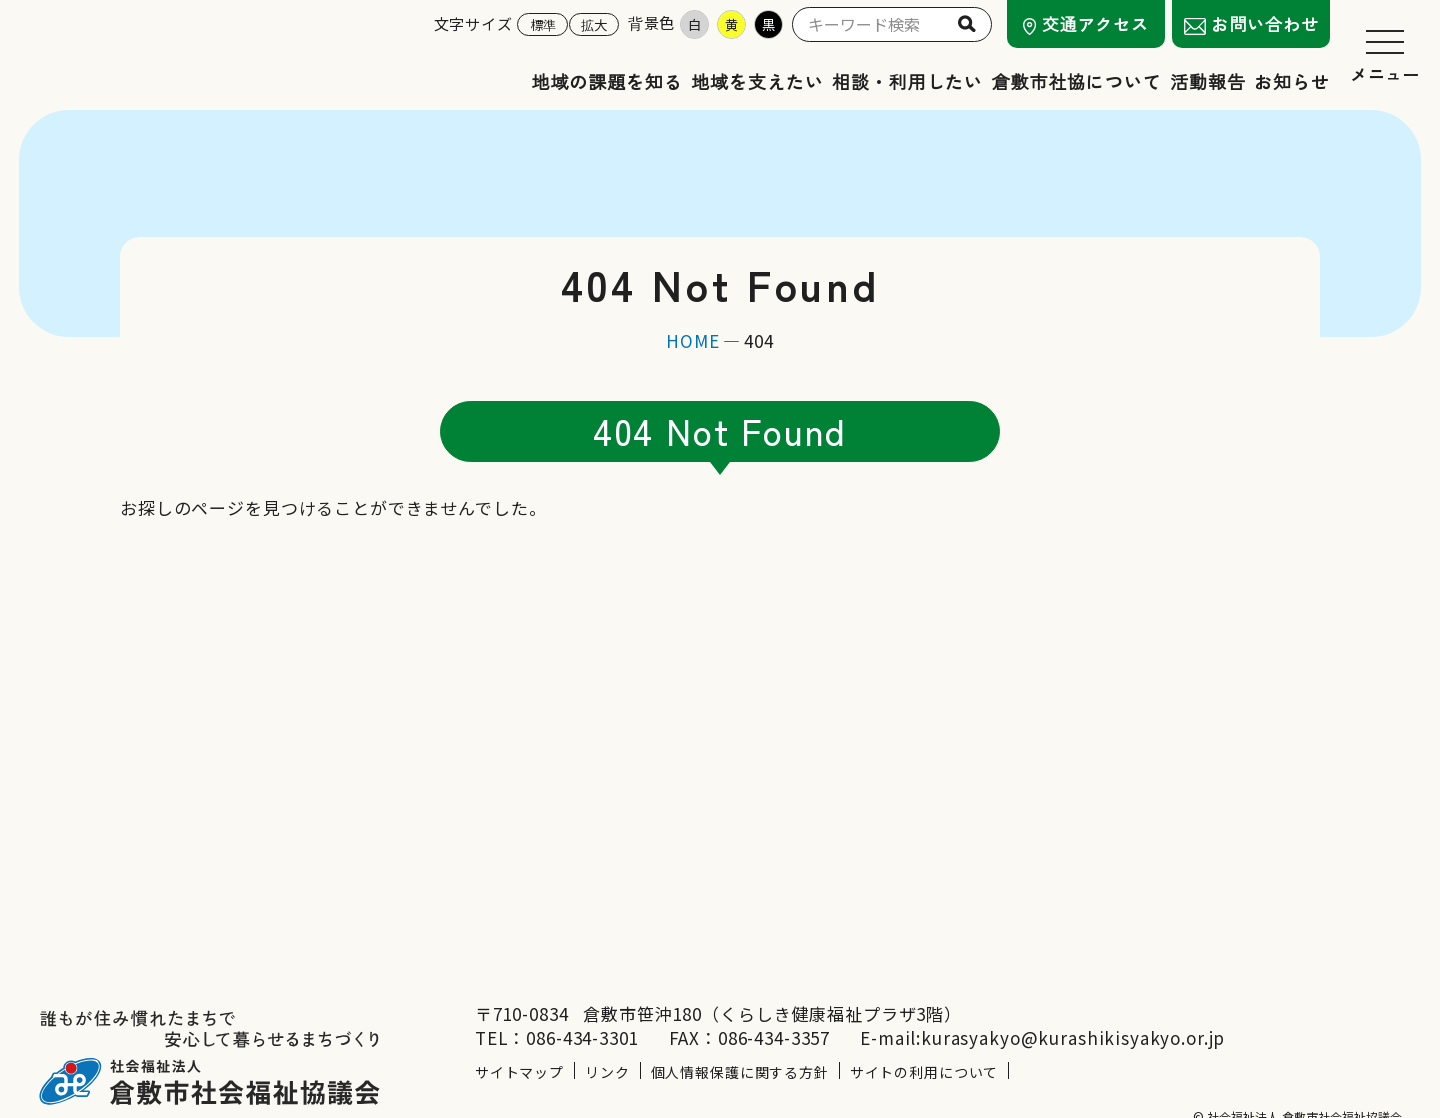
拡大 (594, 24)
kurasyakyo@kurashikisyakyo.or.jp (1073, 1002)
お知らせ (1292, 81)
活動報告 (1208, 81)
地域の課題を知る (607, 81)
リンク (607, 1037)
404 (759, 340)
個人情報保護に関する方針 (740, 1037)
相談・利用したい (907, 81)
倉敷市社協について (1077, 81)
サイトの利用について (924, 1037)
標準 (543, 24)
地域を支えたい (757, 81)
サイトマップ (519, 1037)
